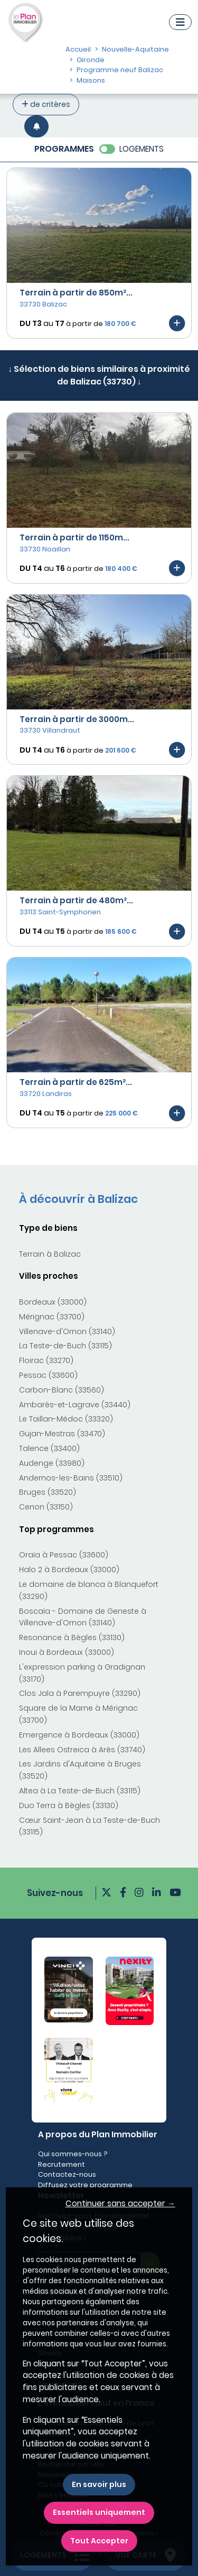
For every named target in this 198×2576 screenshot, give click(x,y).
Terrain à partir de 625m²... (76, 1082)
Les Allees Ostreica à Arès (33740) (82, 1749)
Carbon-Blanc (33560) (61, 1390)
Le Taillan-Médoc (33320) (66, 1419)
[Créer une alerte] (36, 126)
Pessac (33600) (48, 1375)
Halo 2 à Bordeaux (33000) (69, 1569)
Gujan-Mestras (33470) (62, 1433)
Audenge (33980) (51, 1463)
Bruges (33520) (47, 1492)
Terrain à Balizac (50, 1254)
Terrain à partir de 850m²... (76, 292)
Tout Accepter (99, 2540)
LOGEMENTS (141, 148)
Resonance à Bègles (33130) (72, 1637)
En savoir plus (99, 2484)
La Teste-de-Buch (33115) (65, 1345)
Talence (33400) (49, 1448)
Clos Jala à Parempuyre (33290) (79, 1693)
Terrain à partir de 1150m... (74, 537)
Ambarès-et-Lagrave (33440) (74, 1404)
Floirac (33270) (46, 1360)
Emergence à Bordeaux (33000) (79, 1735)
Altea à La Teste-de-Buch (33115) (79, 1790)
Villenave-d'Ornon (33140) (67, 1331)
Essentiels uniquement (99, 2512)
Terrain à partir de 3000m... (77, 719)
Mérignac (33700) (51, 1316)
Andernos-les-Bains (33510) (70, 1478)
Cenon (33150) (46, 1507)
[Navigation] (180, 22)
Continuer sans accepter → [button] (120, 2203)
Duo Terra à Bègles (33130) (68, 1805)
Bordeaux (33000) (53, 1302)
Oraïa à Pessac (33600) (63, 1554)
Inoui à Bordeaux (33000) (66, 1652)
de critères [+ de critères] (46, 104)
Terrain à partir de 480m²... (76, 900)
